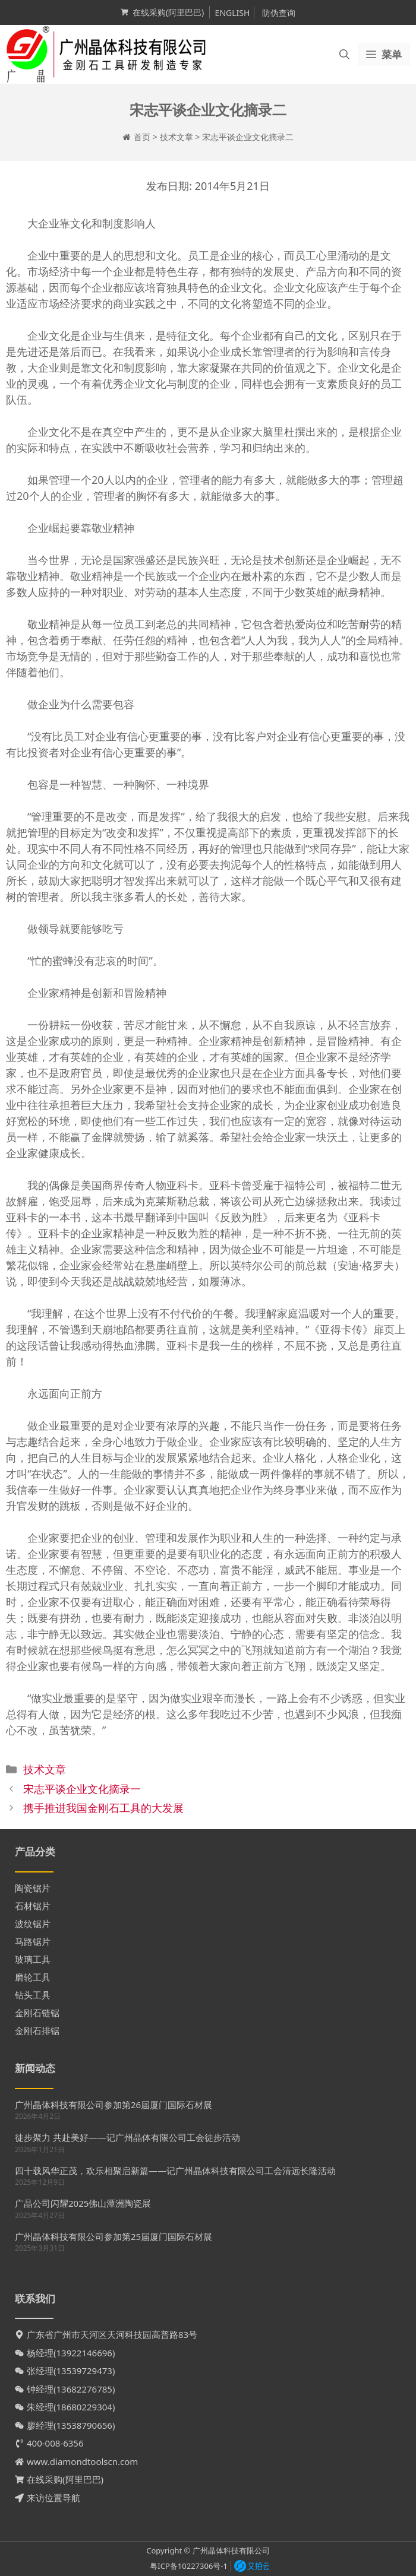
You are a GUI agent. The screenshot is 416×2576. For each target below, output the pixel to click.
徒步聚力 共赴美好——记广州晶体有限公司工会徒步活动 (127, 2137)
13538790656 (84, 2425)
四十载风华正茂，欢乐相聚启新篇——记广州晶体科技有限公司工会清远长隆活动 (175, 2170)
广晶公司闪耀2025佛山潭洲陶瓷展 (83, 2203)
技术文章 (176, 136)
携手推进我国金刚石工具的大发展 (103, 1808)
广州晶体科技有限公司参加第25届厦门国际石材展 (113, 2236)
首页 (142, 136)
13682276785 (84, 2389)
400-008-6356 (55, 2443)
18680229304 (84, 2407)
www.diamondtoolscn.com (82, 2461)
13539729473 (84, 2371)
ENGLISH (232, 12)
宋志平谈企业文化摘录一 (82, 1789)
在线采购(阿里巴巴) (168, 12)
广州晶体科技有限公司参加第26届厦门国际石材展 (113, 2105)
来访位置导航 (53, 2498)
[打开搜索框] (344, 54)
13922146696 (84, 2353)
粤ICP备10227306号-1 (189, 2566)
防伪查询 (278, 12)
